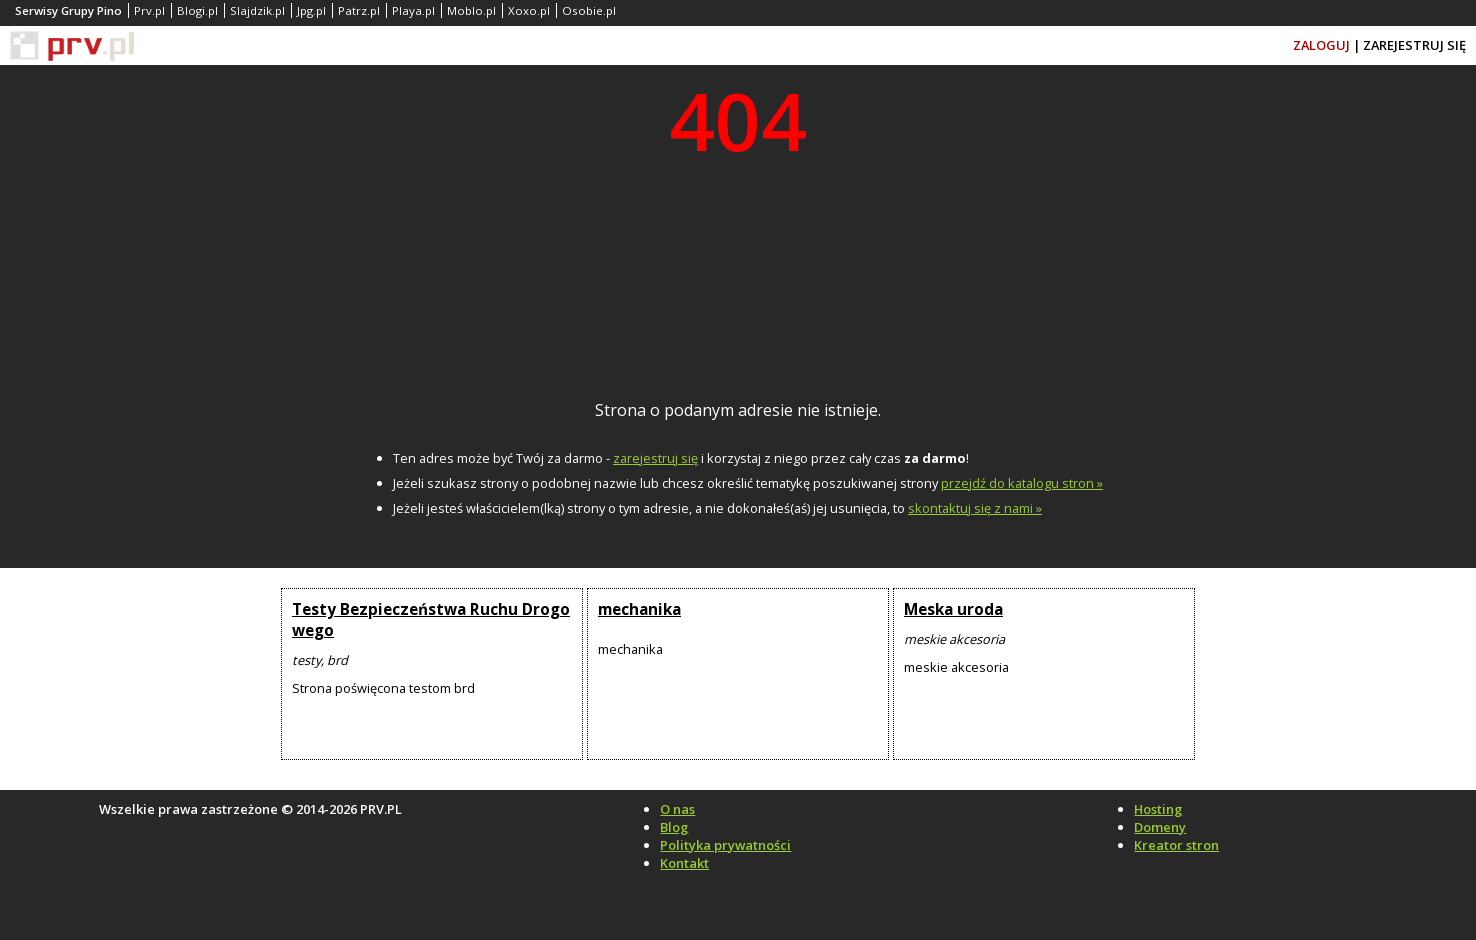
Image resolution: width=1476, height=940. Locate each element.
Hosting (1158, 809)
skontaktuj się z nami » (975, 508)
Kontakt (684, 863)
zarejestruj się (655, 458)
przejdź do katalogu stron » (1022, 483)
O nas (677, 809)
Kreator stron (1176, 845)
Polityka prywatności (725, 845)
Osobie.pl (589, 10)
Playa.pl (413, 10)
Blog (674, 827)
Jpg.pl (311, 10)
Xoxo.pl (529, 10)
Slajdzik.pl (257, 10)
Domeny (1160, 827)
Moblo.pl (471, 10)
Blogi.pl (197, 10)
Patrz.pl (359, 10)
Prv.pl (149, 10)
